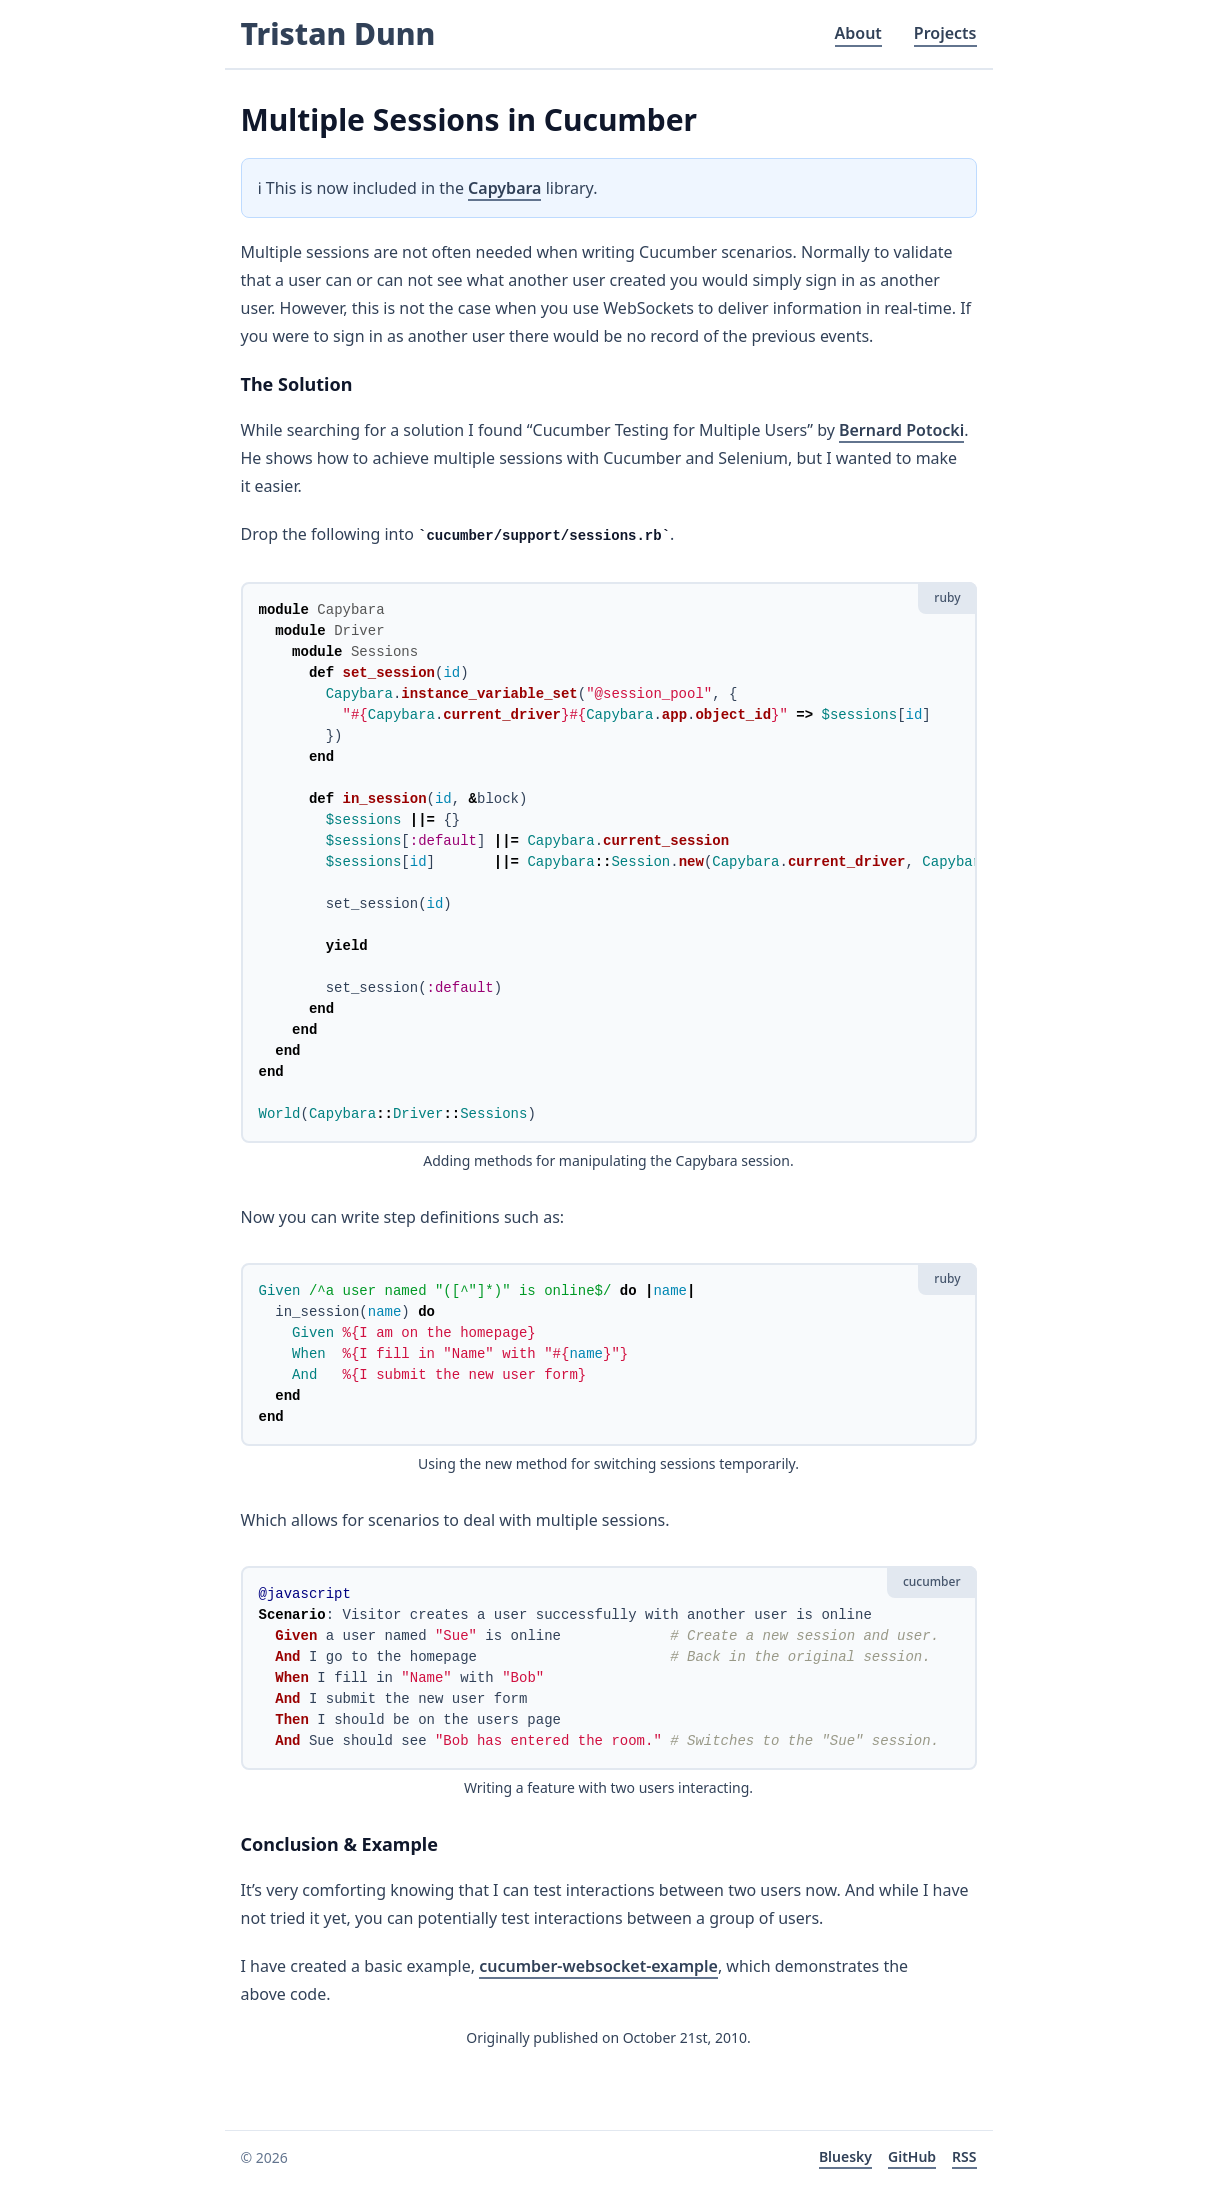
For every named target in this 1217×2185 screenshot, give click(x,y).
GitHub (912, 2156)
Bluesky (845, 2156)
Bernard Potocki (901, 430)
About (858, 33)
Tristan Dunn (338, 33)
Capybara (504, 188)
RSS (964, 2156)
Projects (945, 33)
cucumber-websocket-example (598, 1966)
